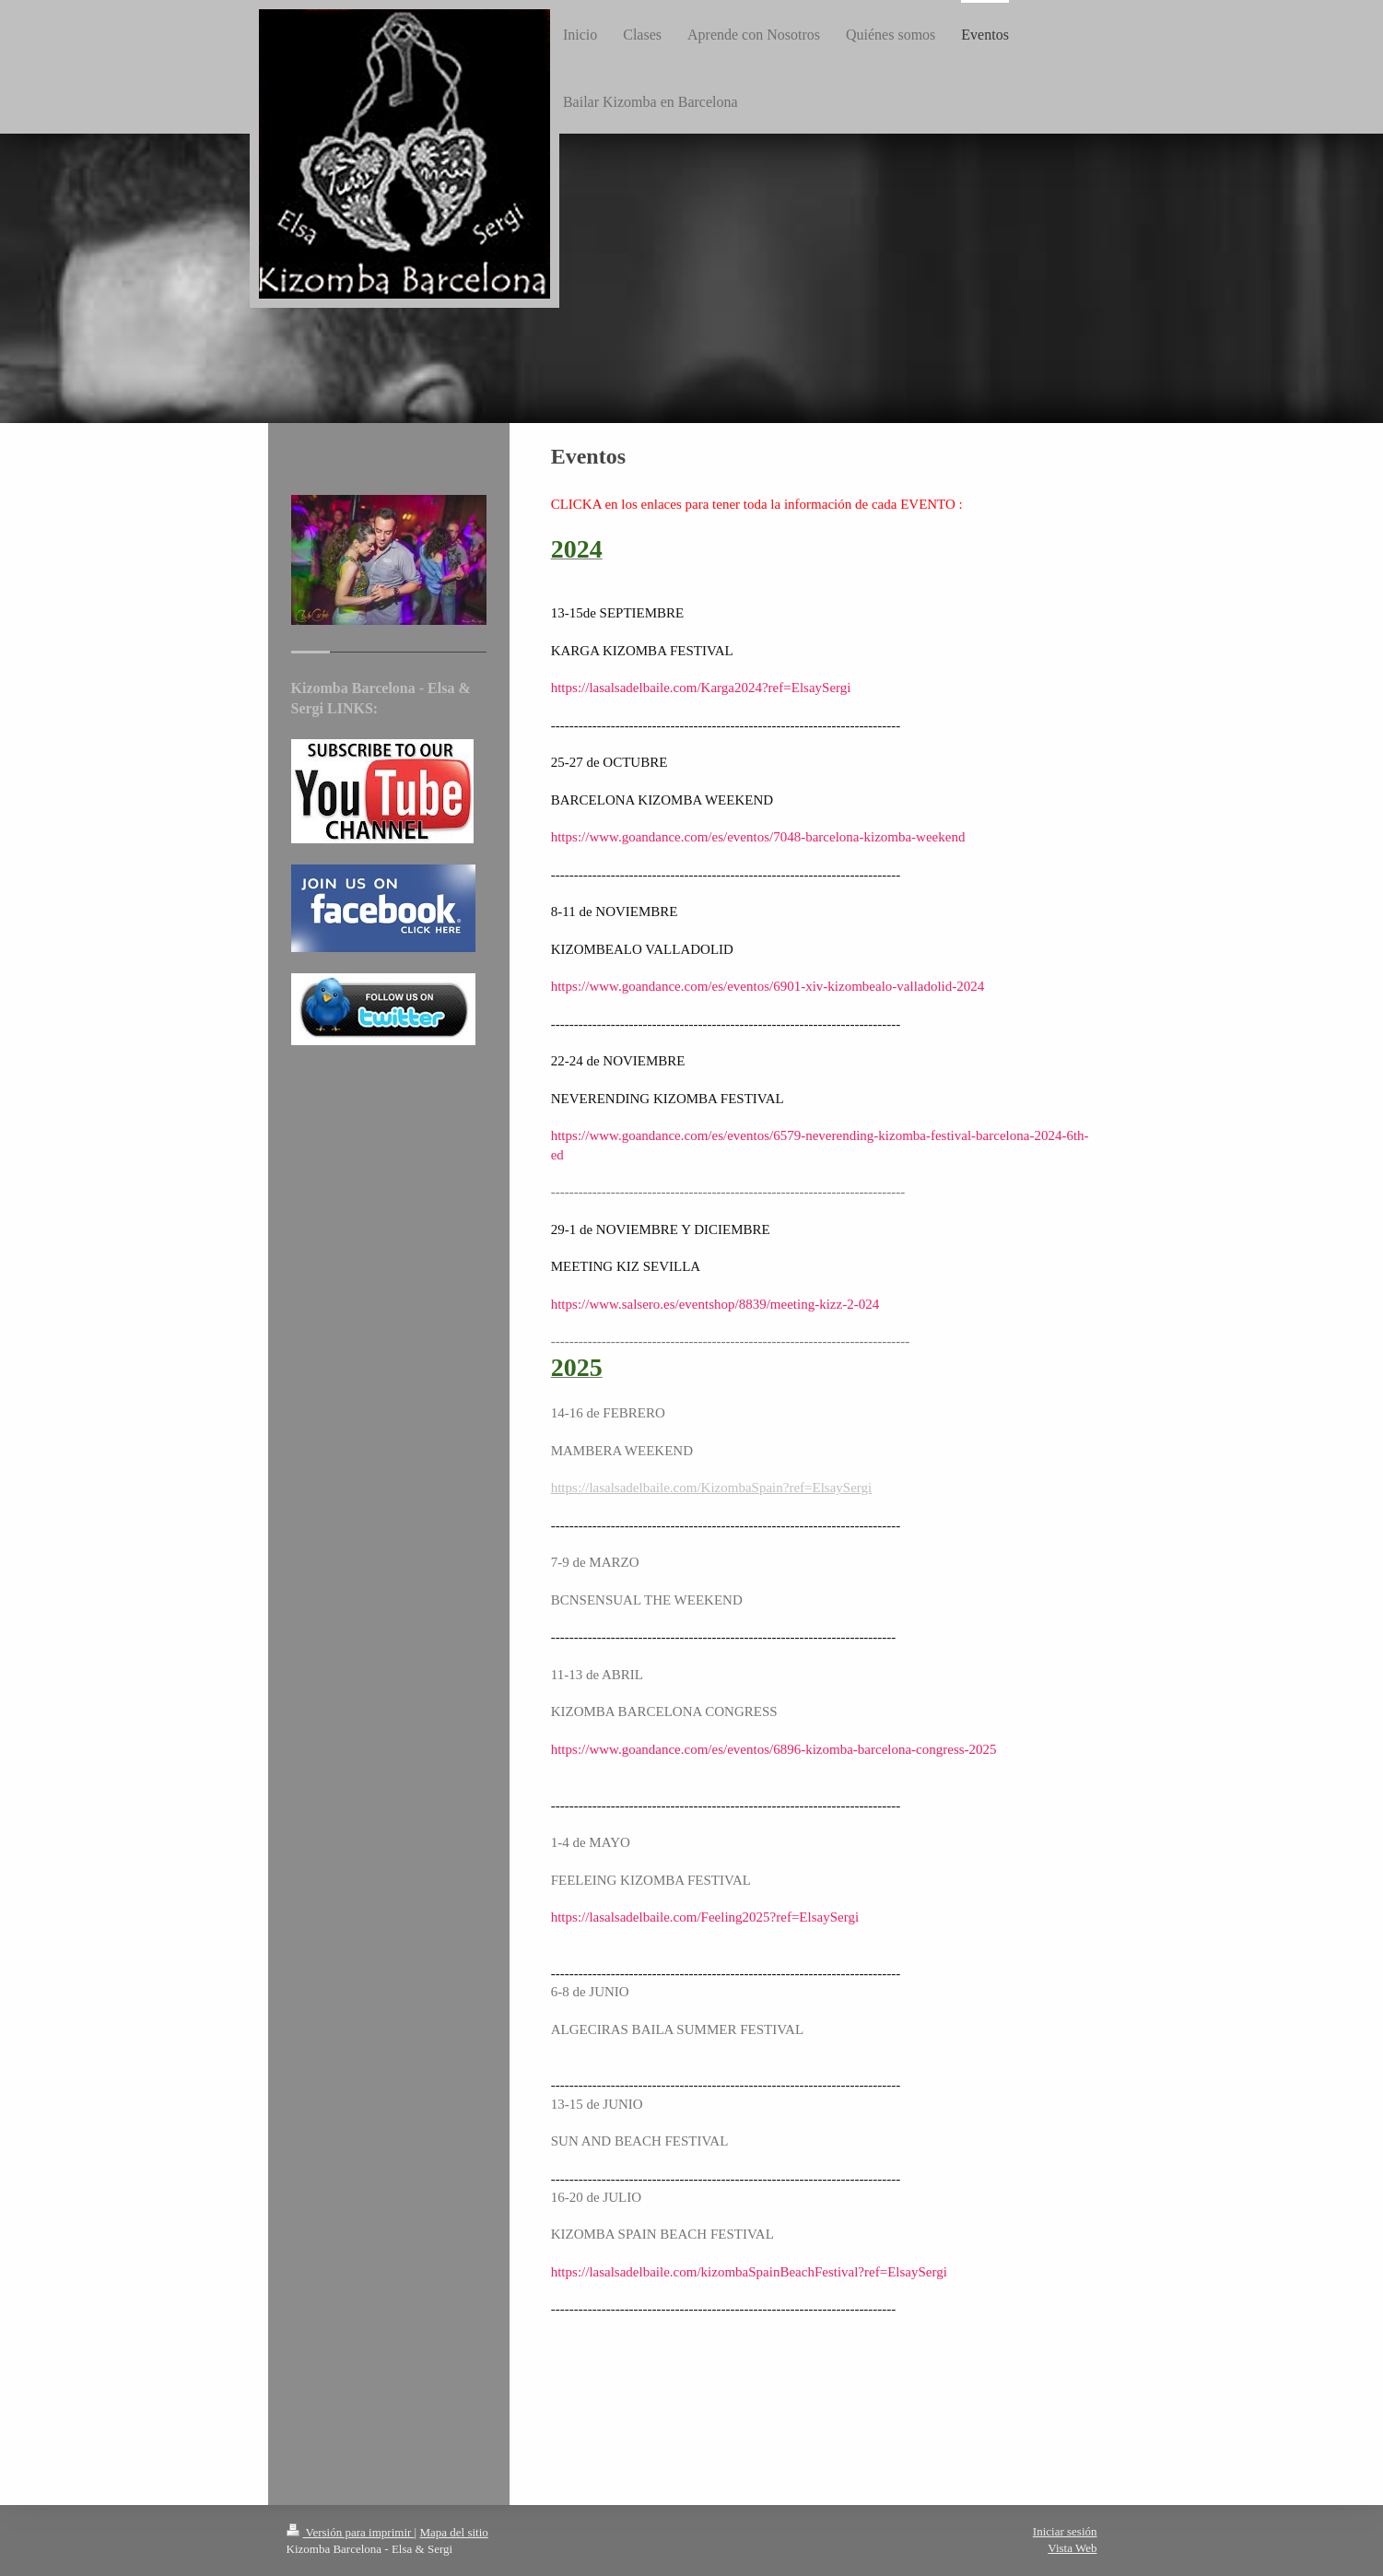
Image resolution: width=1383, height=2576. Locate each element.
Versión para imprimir (351, 2532)
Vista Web (1072, 2548)
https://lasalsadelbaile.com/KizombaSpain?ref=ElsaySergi (712, 1487)
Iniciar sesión (1065, 2531)
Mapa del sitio (453, 2532)
